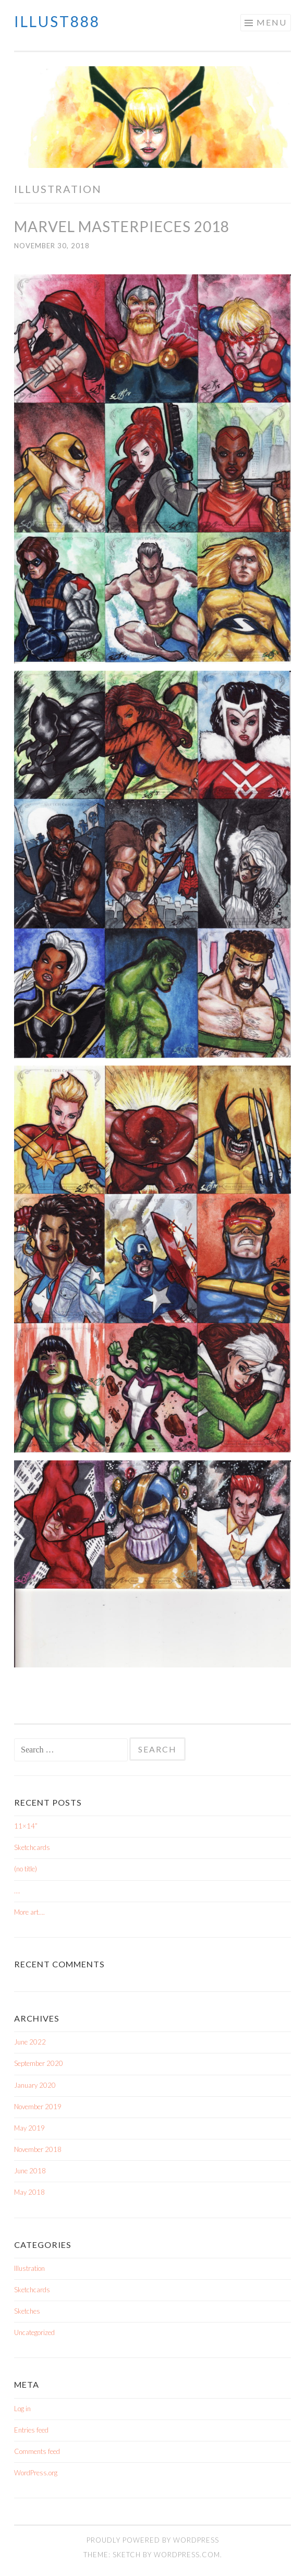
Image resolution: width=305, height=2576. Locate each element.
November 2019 (38, 2106)
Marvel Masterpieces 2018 (121, 226)
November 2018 (38, 2149)
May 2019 (29, 2128)
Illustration (29, 2268)
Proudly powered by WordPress (153, 2540)
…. (17, 1890)
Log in (22, 2408)
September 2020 (38, 2063)
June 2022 (30, 2042)
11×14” (26, 1826)
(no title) (25, 1869)
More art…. (29, 1912)
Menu (272, 22)
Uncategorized (34, 2332)
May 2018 (29, 2192)
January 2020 (35, 2085)
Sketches (27, 2311)
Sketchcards (32, 1847)
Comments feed (37, 2451)
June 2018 (30, 2171)
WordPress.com (187, 2554)
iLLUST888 (57, 21)
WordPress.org (35, 2473)
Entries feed (31, 2430)
